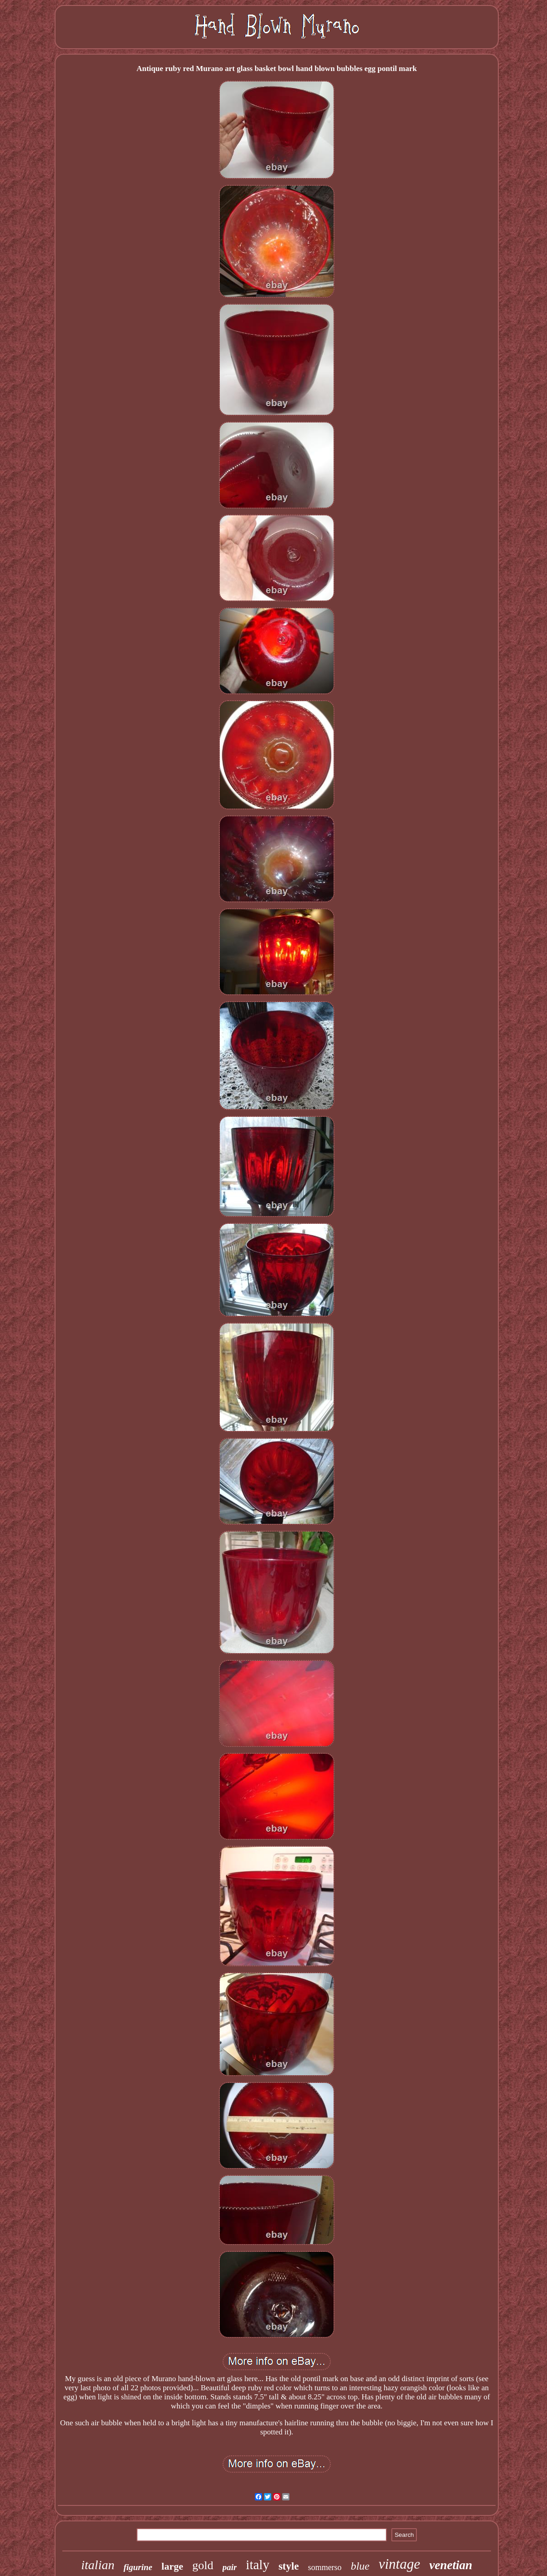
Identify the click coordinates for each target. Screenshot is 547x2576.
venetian (450, 2565)
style (289, 2566)
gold (202, 2565)
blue (360, 2566)
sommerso (325, 2567)
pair (230, 2567)
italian (97, 2565)
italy (257, 2564)
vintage (399, 2564)
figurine (137, 2567)
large (172, 2566)
